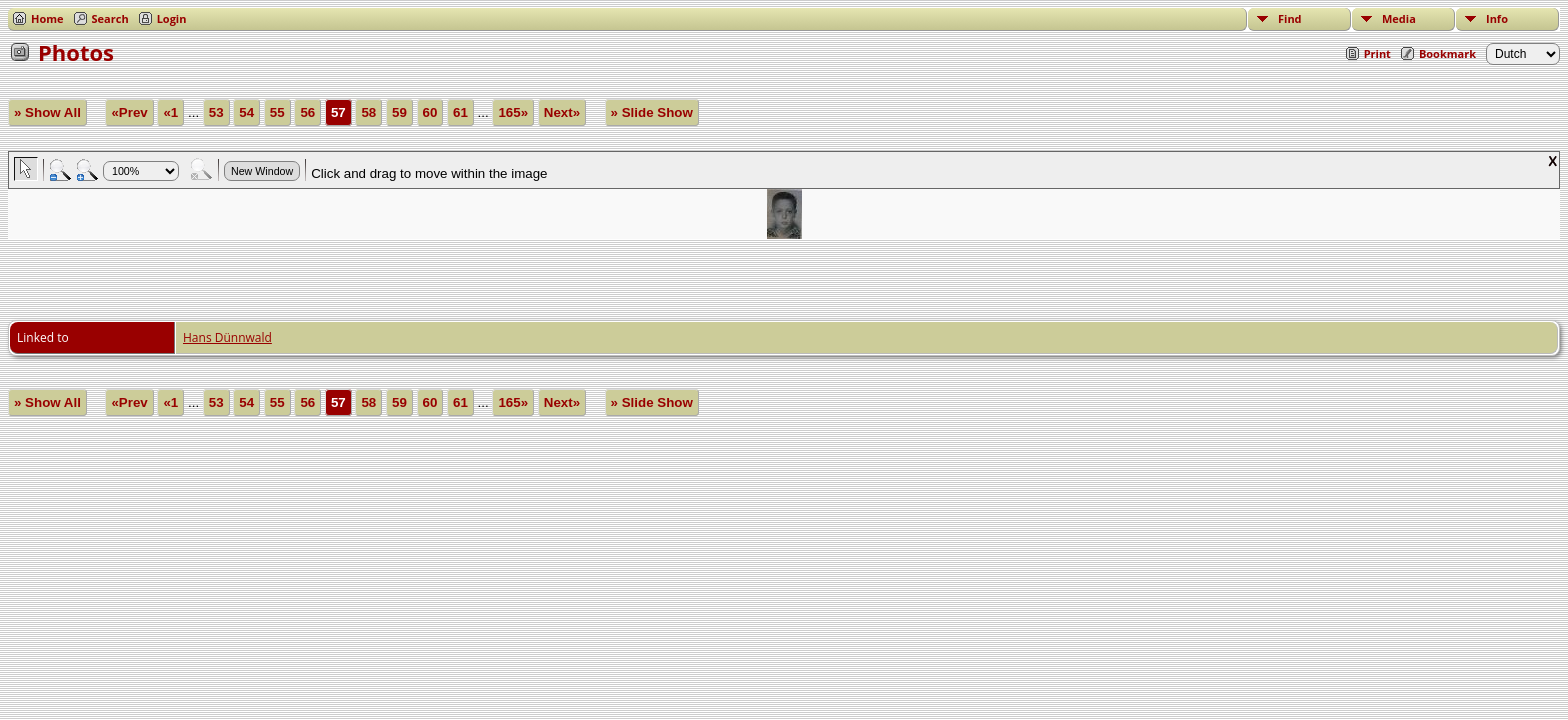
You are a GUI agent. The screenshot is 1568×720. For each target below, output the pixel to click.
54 (246, 112)
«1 (170, 112)
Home (47, 18)
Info (1497, 18)
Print (1377, 53)
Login (172, 18)
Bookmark (1447, 53)
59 (399, 112)
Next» (562, 112)
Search (110, 18)
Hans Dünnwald (227, 337)
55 (277, 112)
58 (368, 112)
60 (430, 112)
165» (513, 112)
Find (1290, 18)
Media (1399, 18)
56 (307, 112)
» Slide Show (652, 112)
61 (460, 112)
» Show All (47, 112)
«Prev (129, 112)
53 (216, 112)
